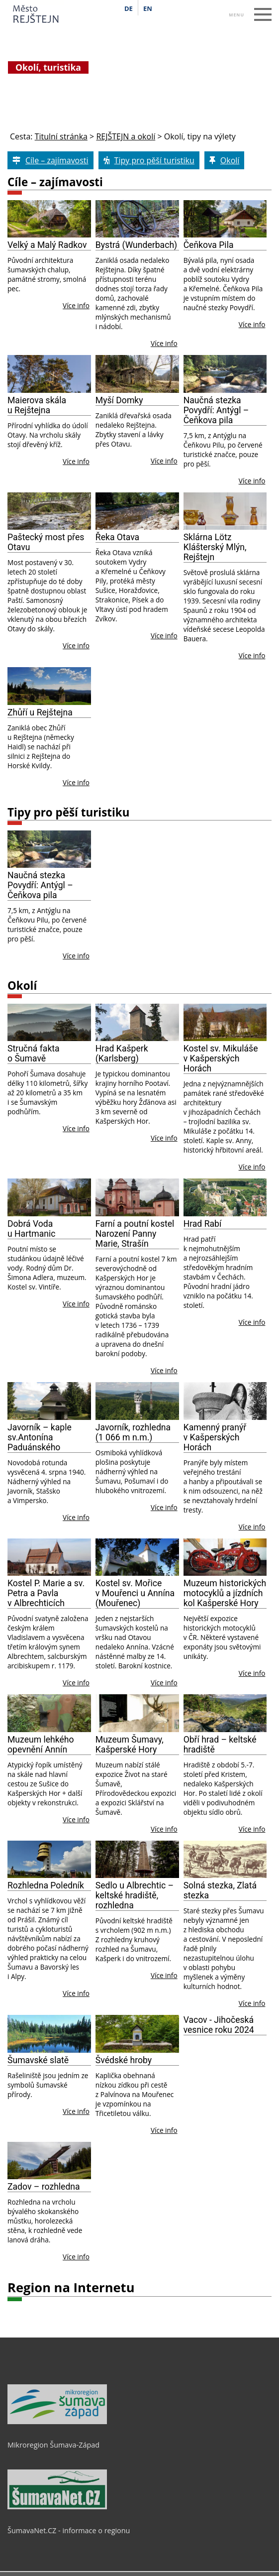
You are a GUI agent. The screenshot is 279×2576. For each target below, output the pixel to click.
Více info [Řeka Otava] (164, 635)
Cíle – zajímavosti (55, 182)
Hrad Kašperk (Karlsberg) (121, 1053)
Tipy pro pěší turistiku (68, 812)
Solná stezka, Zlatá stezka (220, 1890)
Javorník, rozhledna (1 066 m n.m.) (133, 1432)
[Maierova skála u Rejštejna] (49, 374)
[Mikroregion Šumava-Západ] (57, 2421)
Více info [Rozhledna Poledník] (76, 1993)
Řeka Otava (117, 537)
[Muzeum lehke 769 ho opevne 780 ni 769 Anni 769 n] (49, 1713)
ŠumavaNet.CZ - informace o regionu (68, 2530)
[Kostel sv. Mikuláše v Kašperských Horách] (225, 1023)
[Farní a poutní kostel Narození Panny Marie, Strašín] (137, 1197)
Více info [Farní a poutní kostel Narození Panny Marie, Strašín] (164, 1370)
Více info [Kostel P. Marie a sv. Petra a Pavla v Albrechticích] (76, 1682)
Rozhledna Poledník (45, 1885)
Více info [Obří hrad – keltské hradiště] (252, 1829)
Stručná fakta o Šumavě (33, 1053)
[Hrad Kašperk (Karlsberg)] (137, 1023)
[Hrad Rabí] (225, 1197)
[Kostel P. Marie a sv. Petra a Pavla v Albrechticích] (49, 1557)
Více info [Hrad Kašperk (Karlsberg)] (164, 1138)
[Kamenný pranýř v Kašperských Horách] (225, 1401)
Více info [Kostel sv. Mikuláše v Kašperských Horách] (252, 1166)
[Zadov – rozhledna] (49, 2161)
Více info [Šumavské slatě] (76, 2111)
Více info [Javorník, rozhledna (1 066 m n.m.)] (164, 1507)
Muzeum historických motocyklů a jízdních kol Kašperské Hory (225, 1593)
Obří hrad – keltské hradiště (220, 1745)
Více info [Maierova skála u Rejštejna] (76, 461)
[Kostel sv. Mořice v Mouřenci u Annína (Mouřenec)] (137, 1557)
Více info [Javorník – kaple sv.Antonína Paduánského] (76, 1517)
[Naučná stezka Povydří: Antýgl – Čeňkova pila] (225, 374)
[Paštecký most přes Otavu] (49, 511)
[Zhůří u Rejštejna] (49, 686)
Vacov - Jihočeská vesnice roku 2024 (219, 2025)
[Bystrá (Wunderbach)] (137, 219)
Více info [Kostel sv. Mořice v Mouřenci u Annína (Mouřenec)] (164, 1682)
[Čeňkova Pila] (225, 219)
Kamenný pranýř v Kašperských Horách (215, 1437)
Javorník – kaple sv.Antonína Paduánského (39, 1437)
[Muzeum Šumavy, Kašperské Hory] (137, 1713)
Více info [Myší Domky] (164, 461)
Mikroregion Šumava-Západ (53, 2445)
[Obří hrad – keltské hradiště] (225, 1713)
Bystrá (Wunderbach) (136, 245)
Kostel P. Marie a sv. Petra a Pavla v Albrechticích (46, 1593)
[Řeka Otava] (137, 511)
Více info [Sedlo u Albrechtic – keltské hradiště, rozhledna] (164, 1975)
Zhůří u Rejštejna (40, 712)
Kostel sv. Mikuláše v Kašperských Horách (221, 1058)
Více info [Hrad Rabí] (252, 1322)
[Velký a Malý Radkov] (49, 219)
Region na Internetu (71, 2287)
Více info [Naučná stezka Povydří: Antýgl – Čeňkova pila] (252, 480)
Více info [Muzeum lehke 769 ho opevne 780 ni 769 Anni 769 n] (76, 1819)
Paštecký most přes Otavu (45, 542)
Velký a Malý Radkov (47, 245)
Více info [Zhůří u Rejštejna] (76, 782)
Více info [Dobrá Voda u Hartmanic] (76, 1303)
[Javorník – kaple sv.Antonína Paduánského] (49, 1401)
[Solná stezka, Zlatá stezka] (225, 1859)
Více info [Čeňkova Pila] (252, 324)
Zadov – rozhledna (43, 2187)
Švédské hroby (123, 2060)
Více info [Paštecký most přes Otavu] (76, 645)
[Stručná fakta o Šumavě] (49, 1023)
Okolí (22, 985)
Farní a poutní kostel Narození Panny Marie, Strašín (135, 1234)
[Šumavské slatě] (49, 2034)
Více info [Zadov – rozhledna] (76, 2256)
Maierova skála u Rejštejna (36, 405)
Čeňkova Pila (209, 245)
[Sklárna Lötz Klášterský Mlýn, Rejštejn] (225, 511)
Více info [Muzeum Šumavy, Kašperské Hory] (164, 1829)
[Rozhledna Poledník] (49, 1859)
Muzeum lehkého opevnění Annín (40, 1745)
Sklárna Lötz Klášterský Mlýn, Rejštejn (215, 547)
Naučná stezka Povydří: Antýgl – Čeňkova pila (216, 410)
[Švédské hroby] (137, 2034)
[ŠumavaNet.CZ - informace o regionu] (57, 2506)
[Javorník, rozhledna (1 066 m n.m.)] (137, 1401)
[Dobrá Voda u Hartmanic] (49, 1197)
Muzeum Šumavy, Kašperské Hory (129, 1745)
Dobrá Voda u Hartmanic (31, 1229)
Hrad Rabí (203, 1224)
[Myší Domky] (137, 374)
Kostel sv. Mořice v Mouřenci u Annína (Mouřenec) (135, 1593)
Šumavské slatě (38, 2060)
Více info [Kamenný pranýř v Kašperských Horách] (252, 1526)
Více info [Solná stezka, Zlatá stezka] (252, 2003)
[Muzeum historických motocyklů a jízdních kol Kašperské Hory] (225, 1557)
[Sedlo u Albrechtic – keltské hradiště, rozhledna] (137, 1859)
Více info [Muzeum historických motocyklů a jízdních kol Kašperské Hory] (252, 1673)
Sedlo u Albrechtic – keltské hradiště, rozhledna (134, 1895)
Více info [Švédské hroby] (164, 2130)
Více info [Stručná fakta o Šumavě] (76, 1128)
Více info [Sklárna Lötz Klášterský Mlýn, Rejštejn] (252, 655)
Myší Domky (119, 400)
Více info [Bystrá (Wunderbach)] (164, 343)
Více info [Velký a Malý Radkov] (76, 305)
